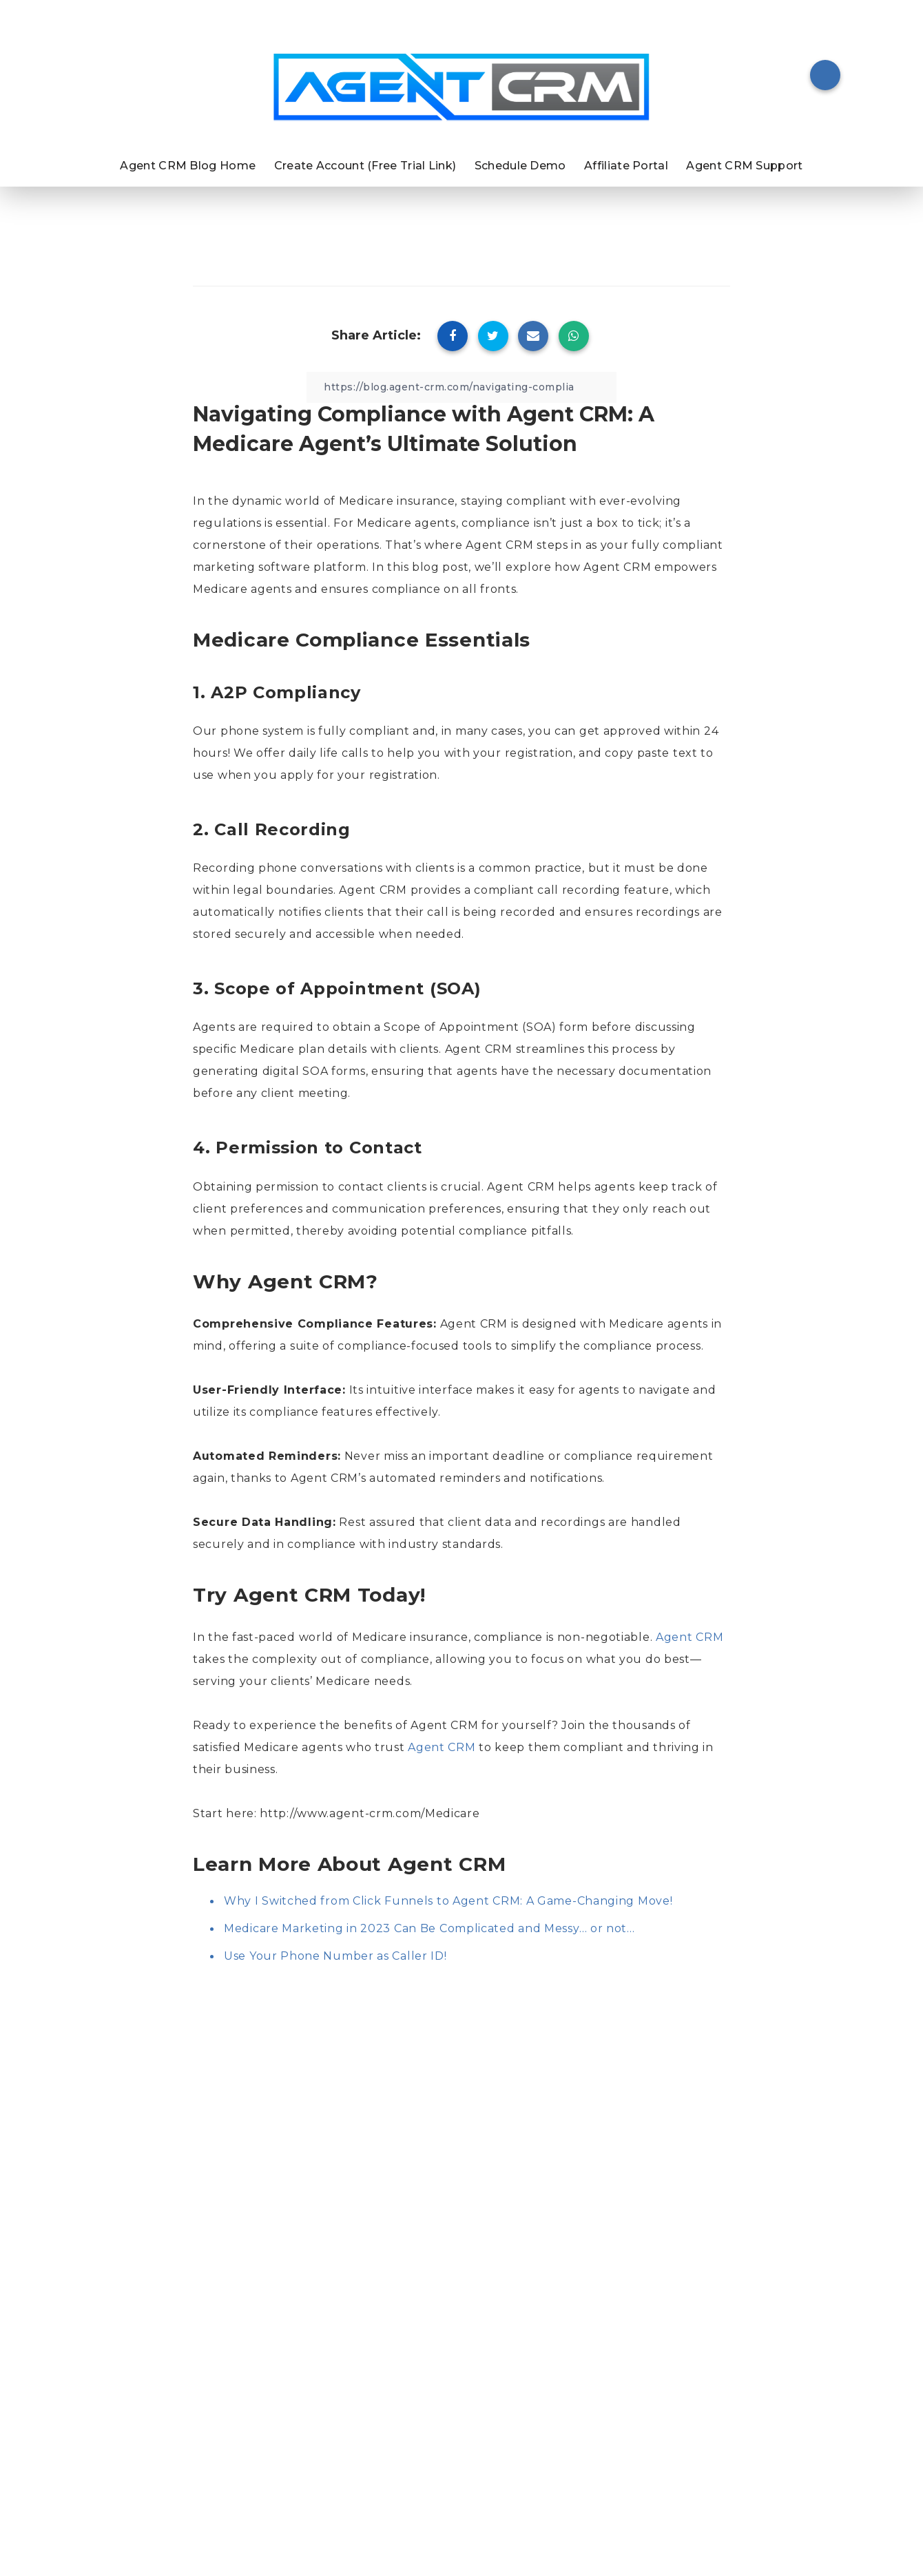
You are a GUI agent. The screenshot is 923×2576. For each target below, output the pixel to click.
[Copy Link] (461, 387)
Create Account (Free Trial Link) (365, 165)
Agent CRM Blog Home (188, 165)
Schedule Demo (520, 165)
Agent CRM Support (744, 165)
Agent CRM (689, 1637)
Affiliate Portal (626, 165)
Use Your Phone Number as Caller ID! (335, 1955)
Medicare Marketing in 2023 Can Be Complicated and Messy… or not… (429, 1928)
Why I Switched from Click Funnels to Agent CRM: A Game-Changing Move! (448, 1900)
